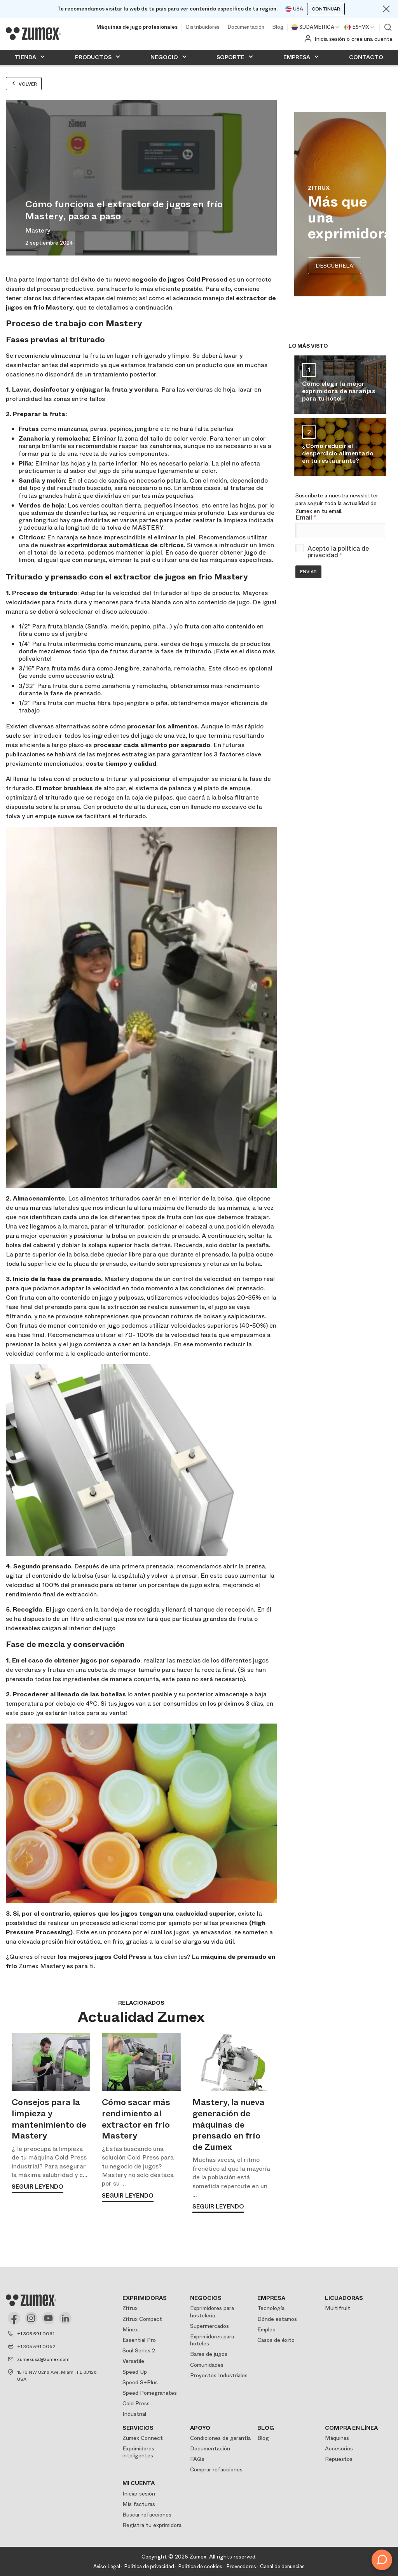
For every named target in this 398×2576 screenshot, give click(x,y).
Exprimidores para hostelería (212, 2311)
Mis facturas (138, 2504)
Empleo (266, 2329)
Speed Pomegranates (149, 2393)
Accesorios (339, 2448)
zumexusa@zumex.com (43, 2359)
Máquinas (337, 2438)
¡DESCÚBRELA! (334, 266)
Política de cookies (200, 2566)
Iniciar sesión (138, 2493)
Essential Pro (139, 2340)
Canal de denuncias (282, 2566)
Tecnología (271, 2308)
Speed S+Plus (140, 2382)
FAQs (197, 2459)
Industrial (134, 2414)
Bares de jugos (208, 2354)
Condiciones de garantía (220, 2438)
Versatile (133, 2361)
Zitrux (130, 2308)
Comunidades (206, 2365)
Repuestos (339, 2459)
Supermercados (209, 2326)
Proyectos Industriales (219, 2375)
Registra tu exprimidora (152, 2525)
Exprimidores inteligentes (138, 2452)
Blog (277, 27)
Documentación (245, 27)
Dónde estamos (277, 2319)
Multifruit (337, 2308)
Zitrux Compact (142, 2319)
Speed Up (134, 2372)
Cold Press (136, 2403)
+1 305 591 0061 (35, 2333)
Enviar (308, 571)
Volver (23, 84)
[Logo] (33, 33)
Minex (130, 2329)
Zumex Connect (142, 2438)
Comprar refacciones (216, 2469)
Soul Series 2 (138, 2350)
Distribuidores (203, 27)
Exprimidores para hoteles (212, 2340)
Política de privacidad (149, 2566)
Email (305, 518)
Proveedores (241, 2566)
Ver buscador (388, 27)
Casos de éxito (276, 2340)
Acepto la (338, 552)
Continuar (326, 8)
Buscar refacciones (146, 2514)
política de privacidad (338, 552)
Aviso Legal (106, 2566)
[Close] (386, 9)
